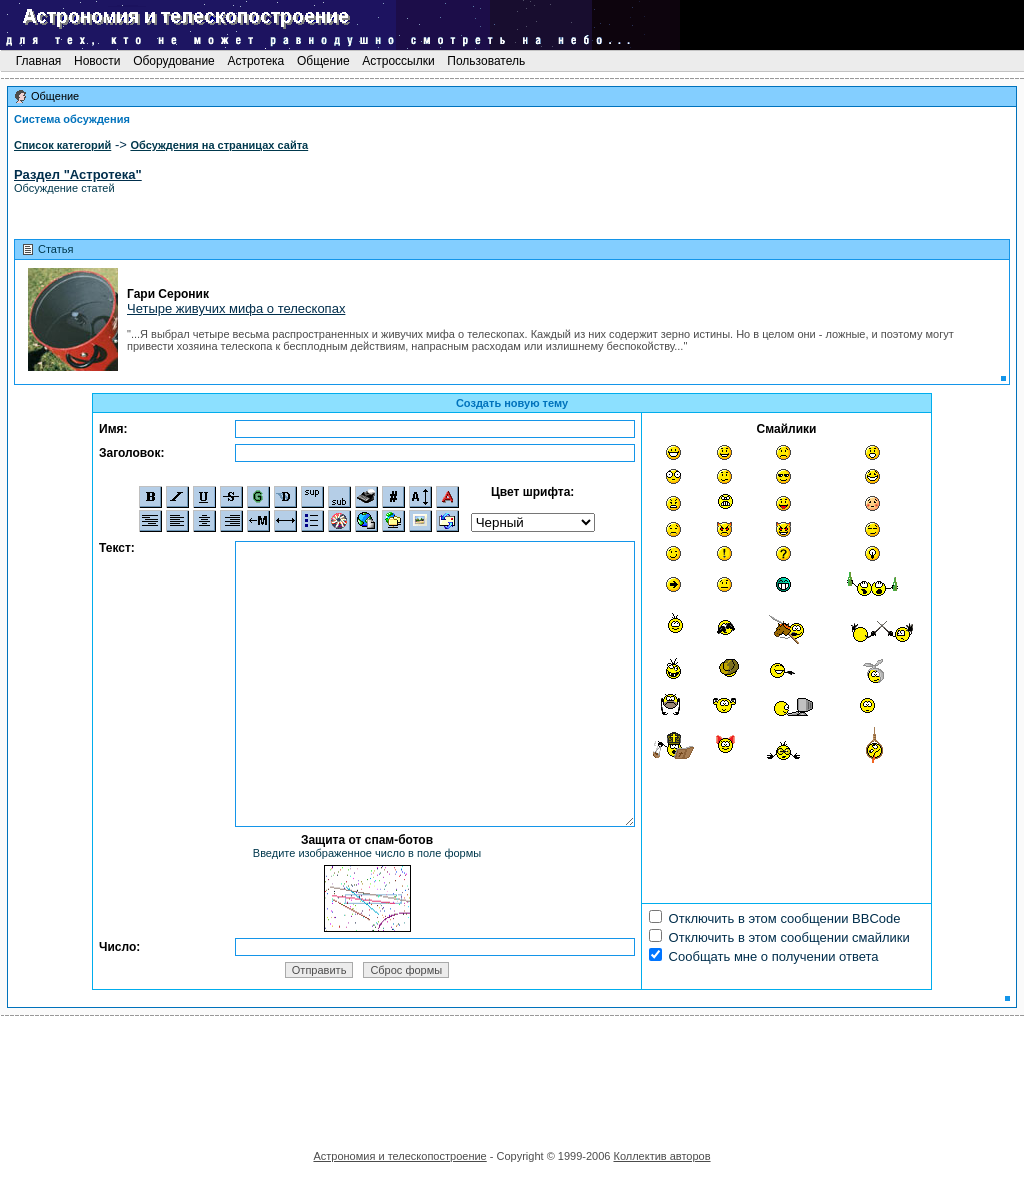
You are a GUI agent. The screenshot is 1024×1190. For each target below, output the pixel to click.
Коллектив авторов (661, 1156)
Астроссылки (398, 61)
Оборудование (174, 61)
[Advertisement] (512, 1076)
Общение (323, 61)
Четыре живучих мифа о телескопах (236, 308)
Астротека (255, 61)
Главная (38, 61)
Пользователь (486, 61)
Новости (97, 61)
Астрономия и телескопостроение (399, 1156)
